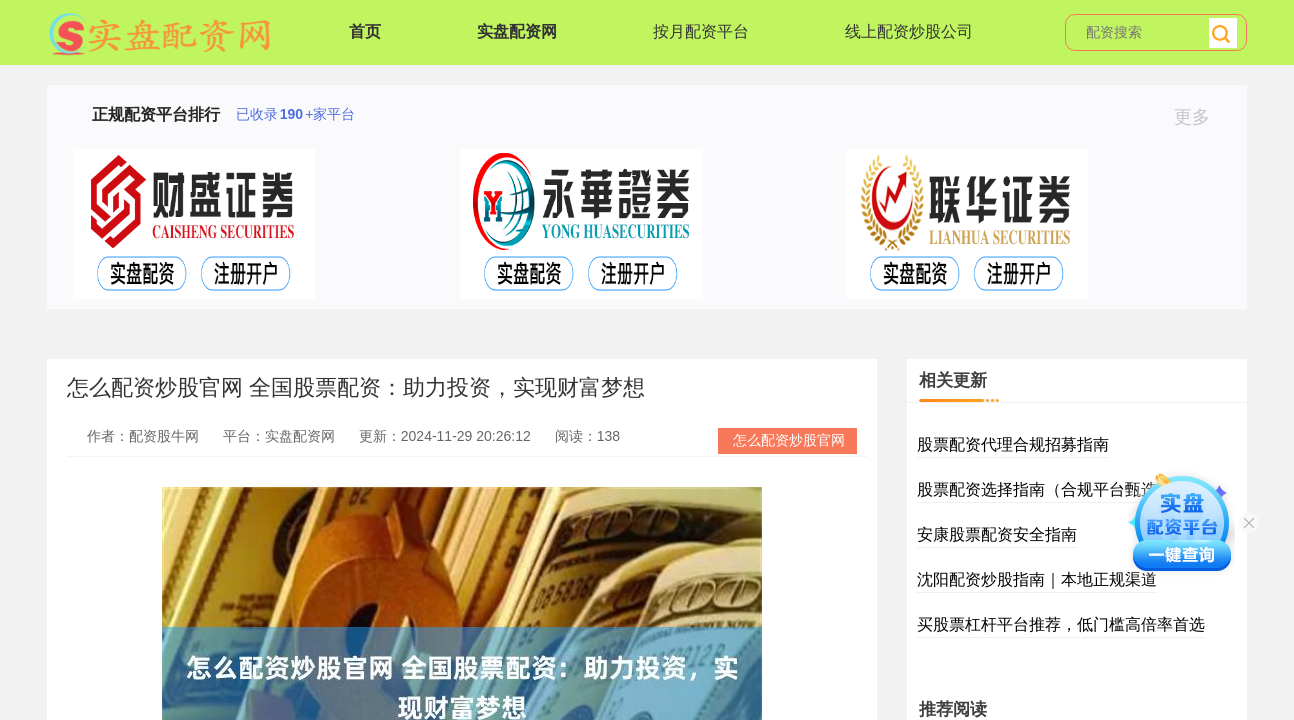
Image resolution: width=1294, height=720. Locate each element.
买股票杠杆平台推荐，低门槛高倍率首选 (1061, 624)
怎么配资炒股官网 (789, 440)
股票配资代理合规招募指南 (1013, 444)
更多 (1200, 117)
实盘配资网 (517, 31)
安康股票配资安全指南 (997, 534)
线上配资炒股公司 (909, 31)
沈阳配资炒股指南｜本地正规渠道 (1037, 579)
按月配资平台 (701, 31)
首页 (365, 31)
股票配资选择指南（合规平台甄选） (1045, 489)
